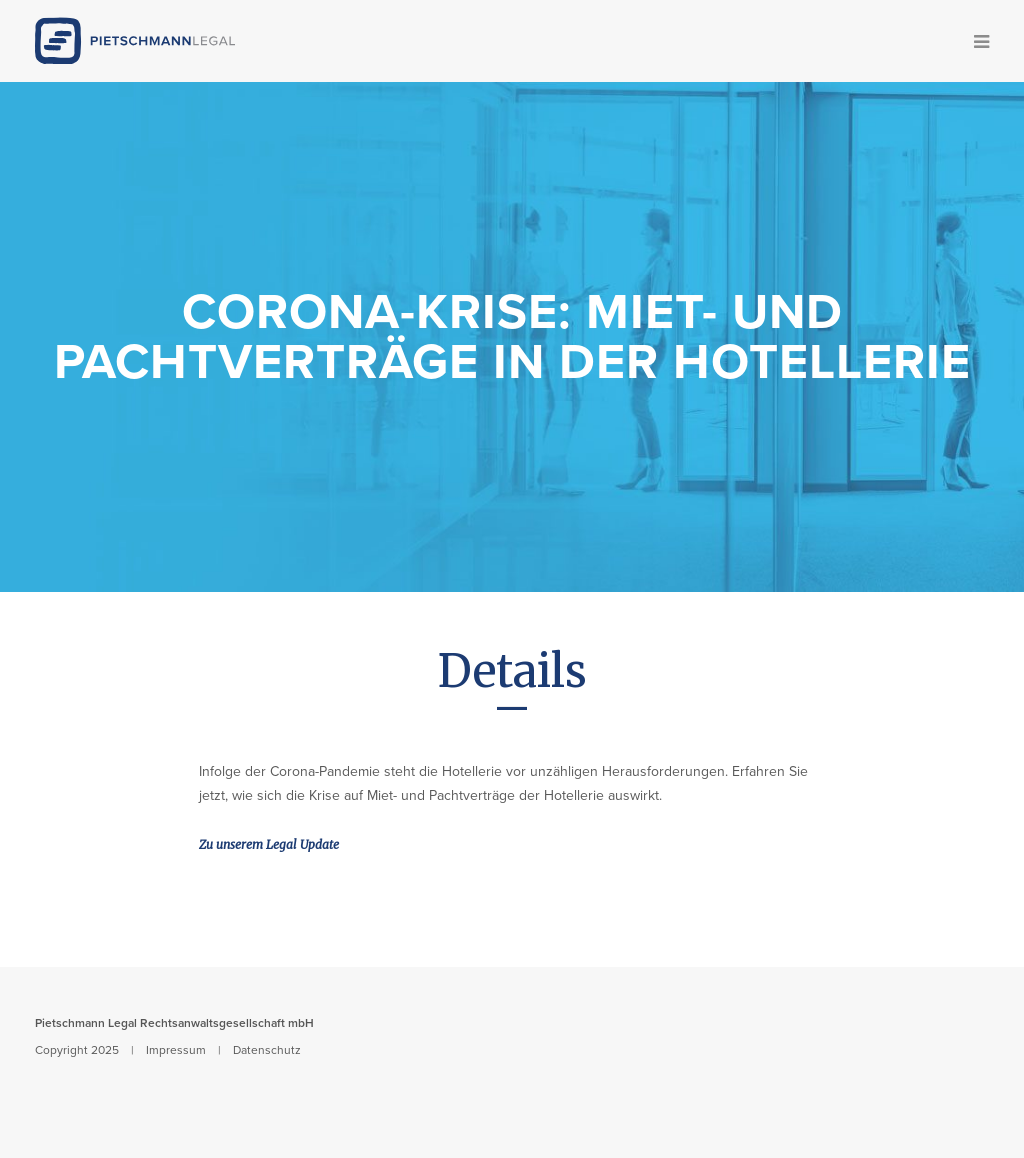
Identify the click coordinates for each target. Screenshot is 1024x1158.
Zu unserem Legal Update (269, 844)
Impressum (176, 1050)
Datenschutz (267, 1050)
